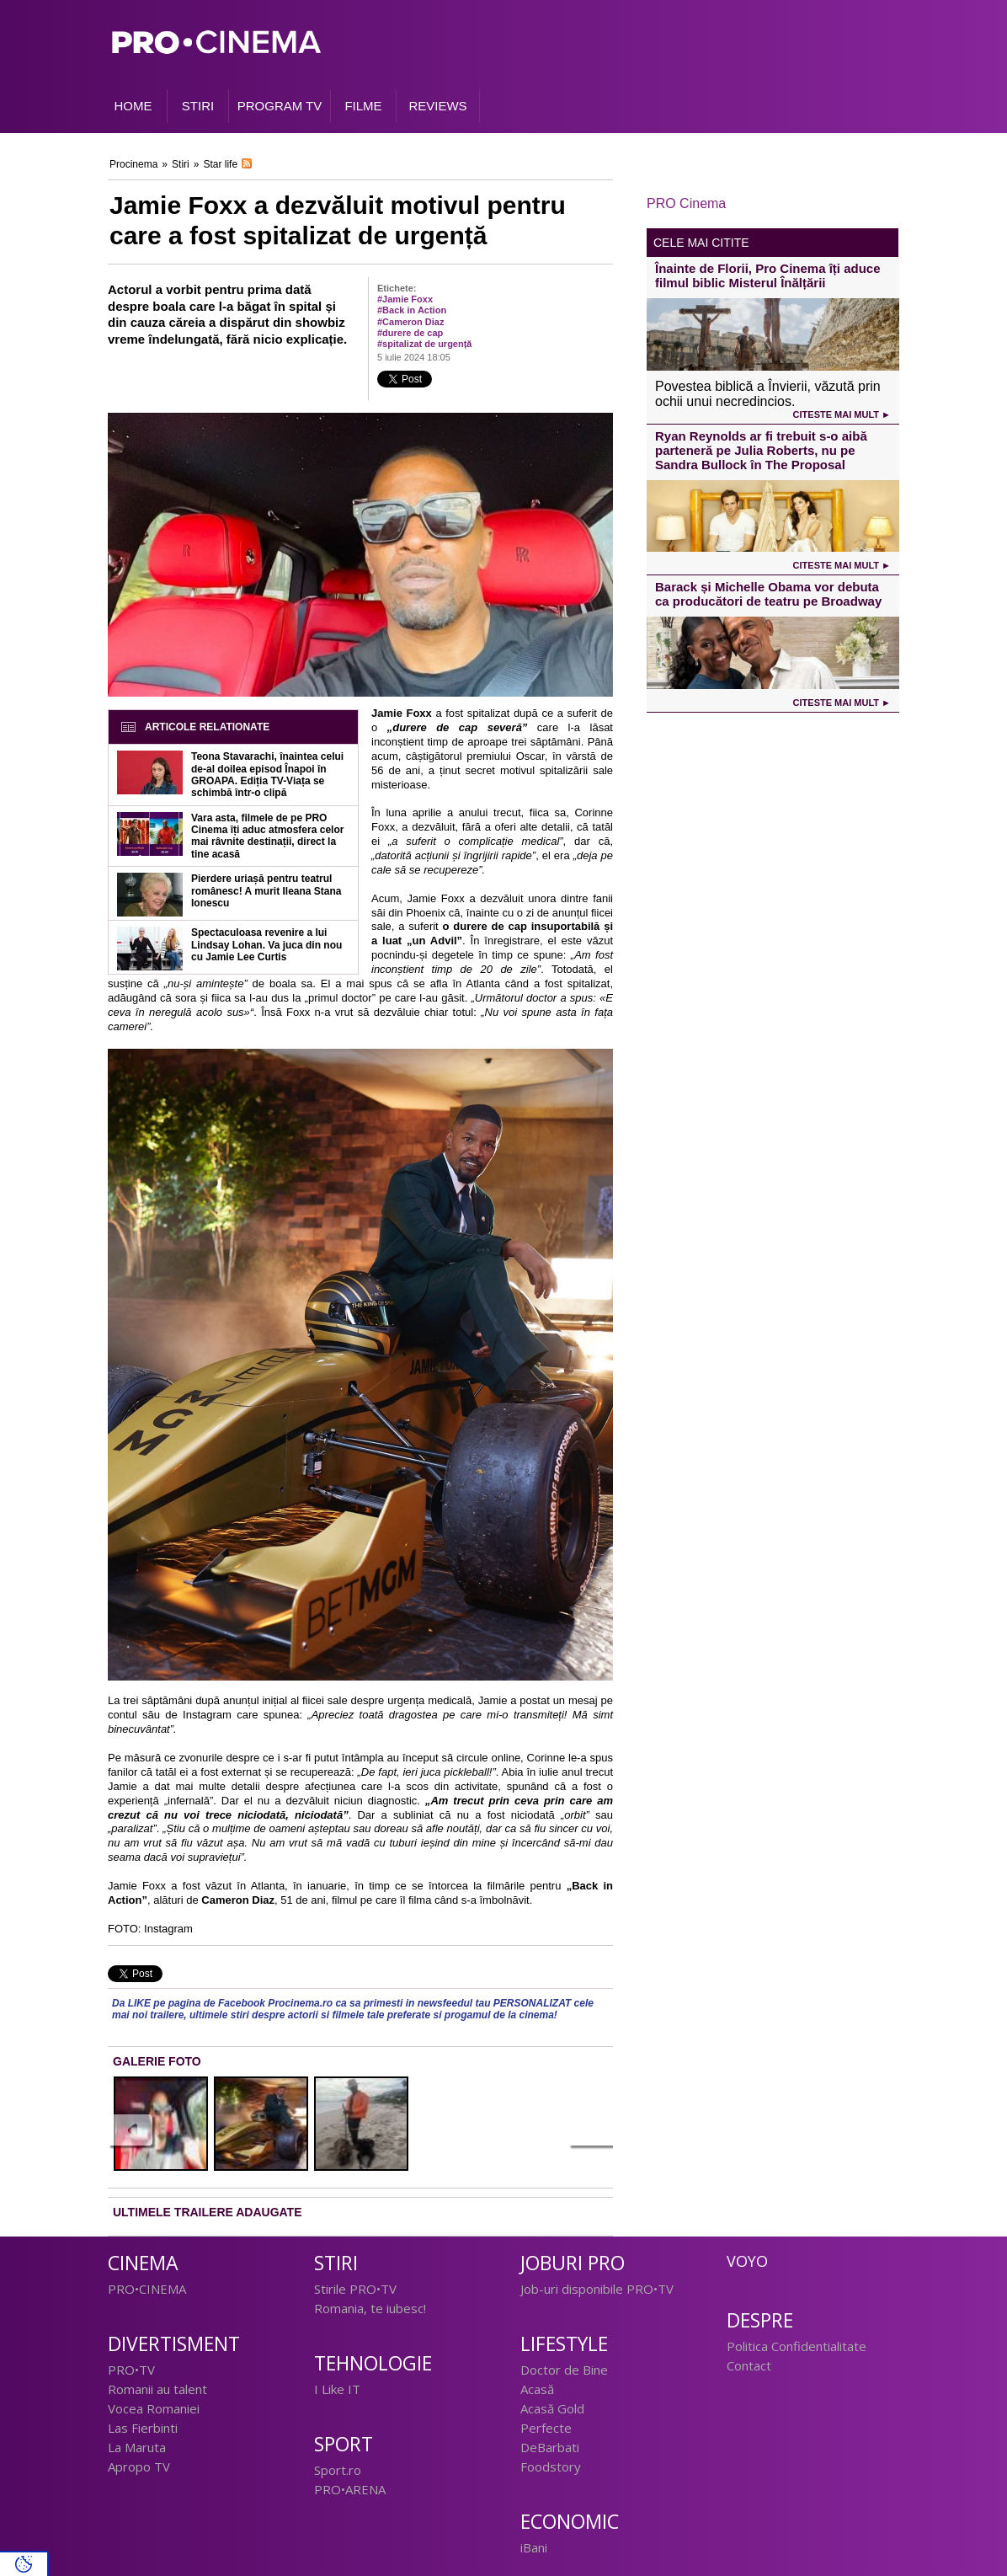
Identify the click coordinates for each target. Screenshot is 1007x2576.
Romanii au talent (157, 2389)
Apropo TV (139, 2466)
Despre (760, 2320)
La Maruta (137, 2447)
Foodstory (550, 2466)
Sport (343, 2444)
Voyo (747, 2261)
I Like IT (337, 2389)
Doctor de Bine (564, 2369)
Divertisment (174, 2344)
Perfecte (546, 2427)
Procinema (133, 164)
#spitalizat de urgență (424, 344)
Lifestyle (564, 2344)
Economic (569, 2521)
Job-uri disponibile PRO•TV (597, 2288)
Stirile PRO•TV (355, 2288)
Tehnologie (373, 2363)
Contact (749, 2365)
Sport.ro (337, 2469)
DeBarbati (549, 2447)
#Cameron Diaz (410, 322)
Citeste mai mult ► (842, 414)
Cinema (143, 2263)
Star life (220, 164)
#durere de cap (410, 333)
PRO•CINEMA (147, 2288)
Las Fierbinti (143, 2427)
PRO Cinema (686, 203)
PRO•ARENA (350, 2489)
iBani (533, 2547)
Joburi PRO (572, 2263)
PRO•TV (131, 2369)
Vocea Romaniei (154, 2408)
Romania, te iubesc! (370, 2308)
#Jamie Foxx (405, 299)
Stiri (180, 164)
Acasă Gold (552, 2408)
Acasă (537, 2389)
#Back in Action (411, 310)
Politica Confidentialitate (796, 2346)
